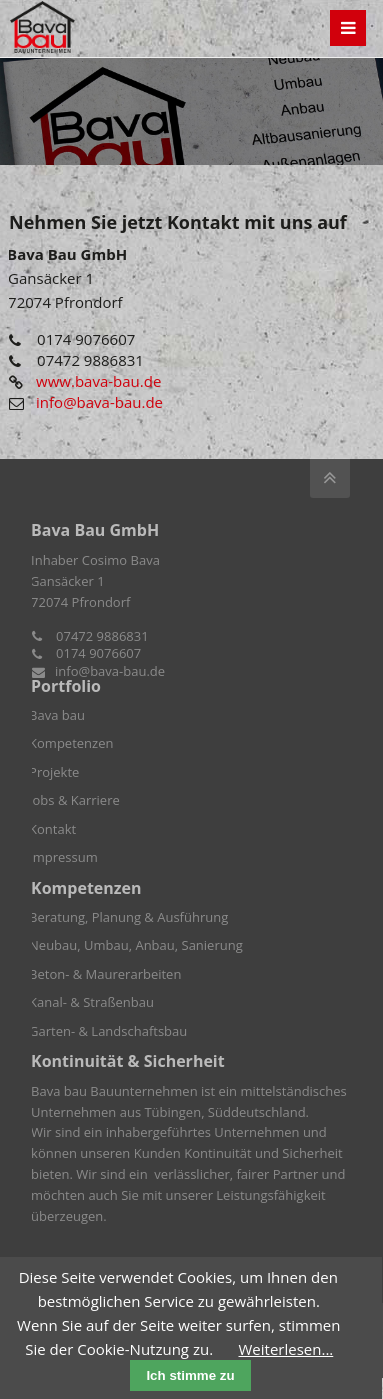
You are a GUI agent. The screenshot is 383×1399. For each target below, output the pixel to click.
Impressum (63, 857)
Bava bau (57, 715)
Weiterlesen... (286, 1349)
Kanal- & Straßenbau (91, 1002)
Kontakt (52, 829)
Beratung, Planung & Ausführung (128, 917)
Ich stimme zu (190, 1375)
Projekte (54, 772)
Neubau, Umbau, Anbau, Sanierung (136, 945)
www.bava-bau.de (98, 381)
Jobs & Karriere (74, 800)
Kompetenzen (71, 743)
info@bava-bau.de (99, 402)
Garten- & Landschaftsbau (108, 1031)
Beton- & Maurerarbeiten (105, 974)
